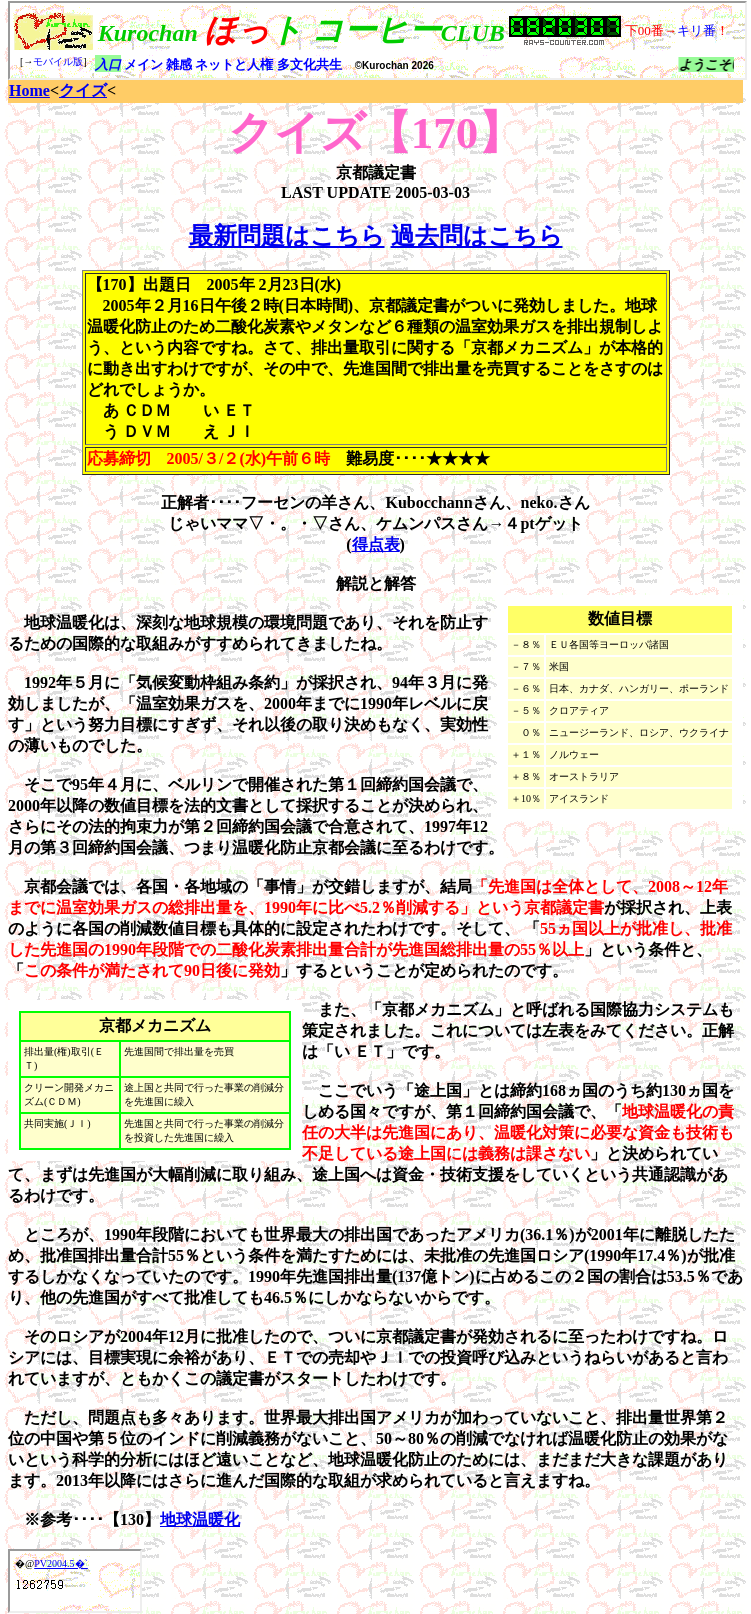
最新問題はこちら (287, 236)
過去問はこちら (477, 236)
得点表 (376, 544)
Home (29, 90)
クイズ (83, 90)
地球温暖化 (200, 1519)
